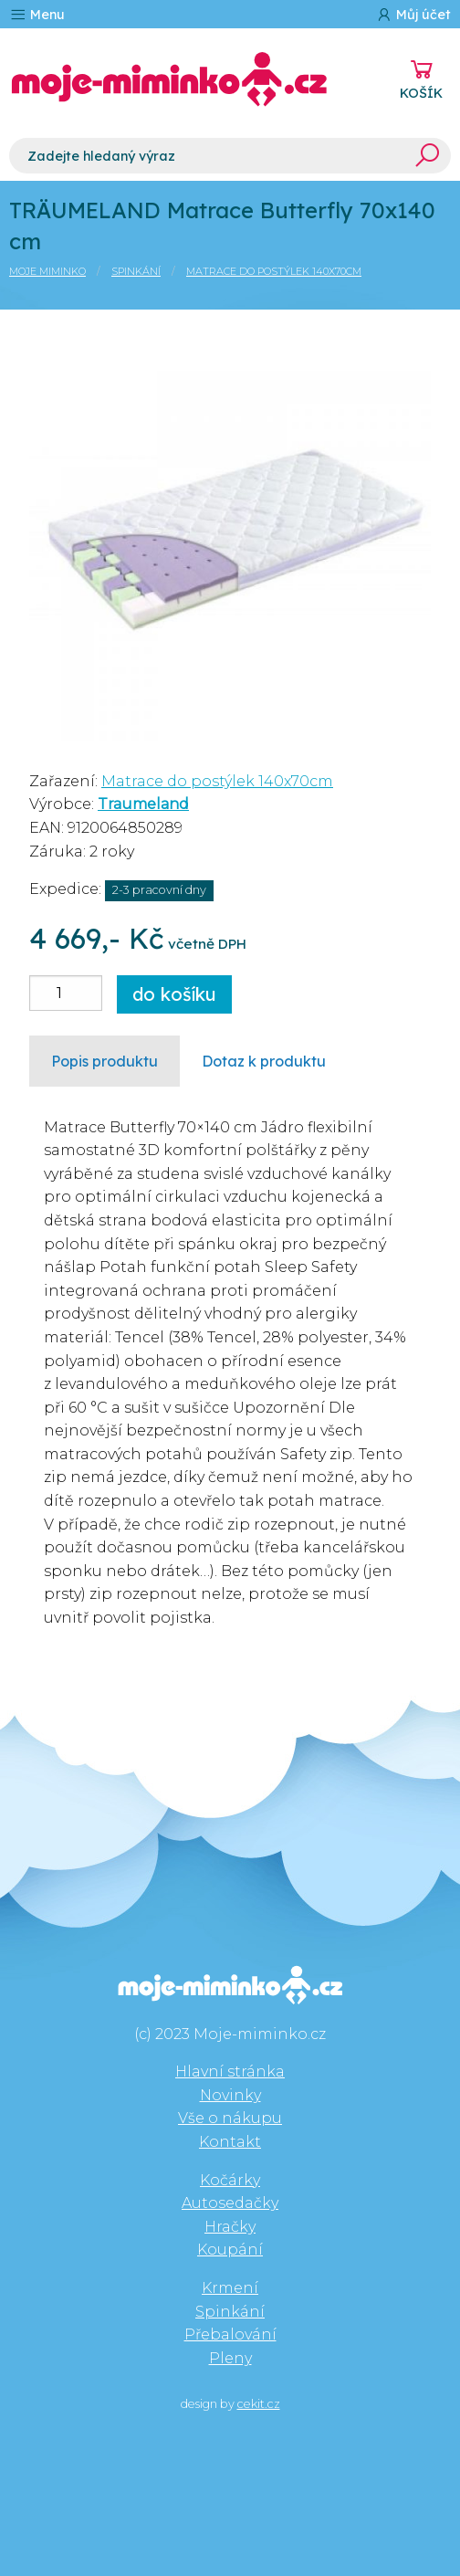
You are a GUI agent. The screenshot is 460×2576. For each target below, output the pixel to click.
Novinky (230, 2095)
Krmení (230, 2288)
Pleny (230, 2358)
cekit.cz (258, 2404)
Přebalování (230, 2334)
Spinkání (136, 271)
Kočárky (230, 2180)
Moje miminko (47, 271)
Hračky (230, 2226)
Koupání (230, 2249)
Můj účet (413, 14)
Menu (37, 14)
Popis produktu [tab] (104, 1061)
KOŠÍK (421, 93)
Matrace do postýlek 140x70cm (273, 271)
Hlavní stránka (230, 2071)
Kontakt (230, 2141)
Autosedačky (230, 2203)
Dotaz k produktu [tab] (264, 1061)
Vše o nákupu (230, 2118)
